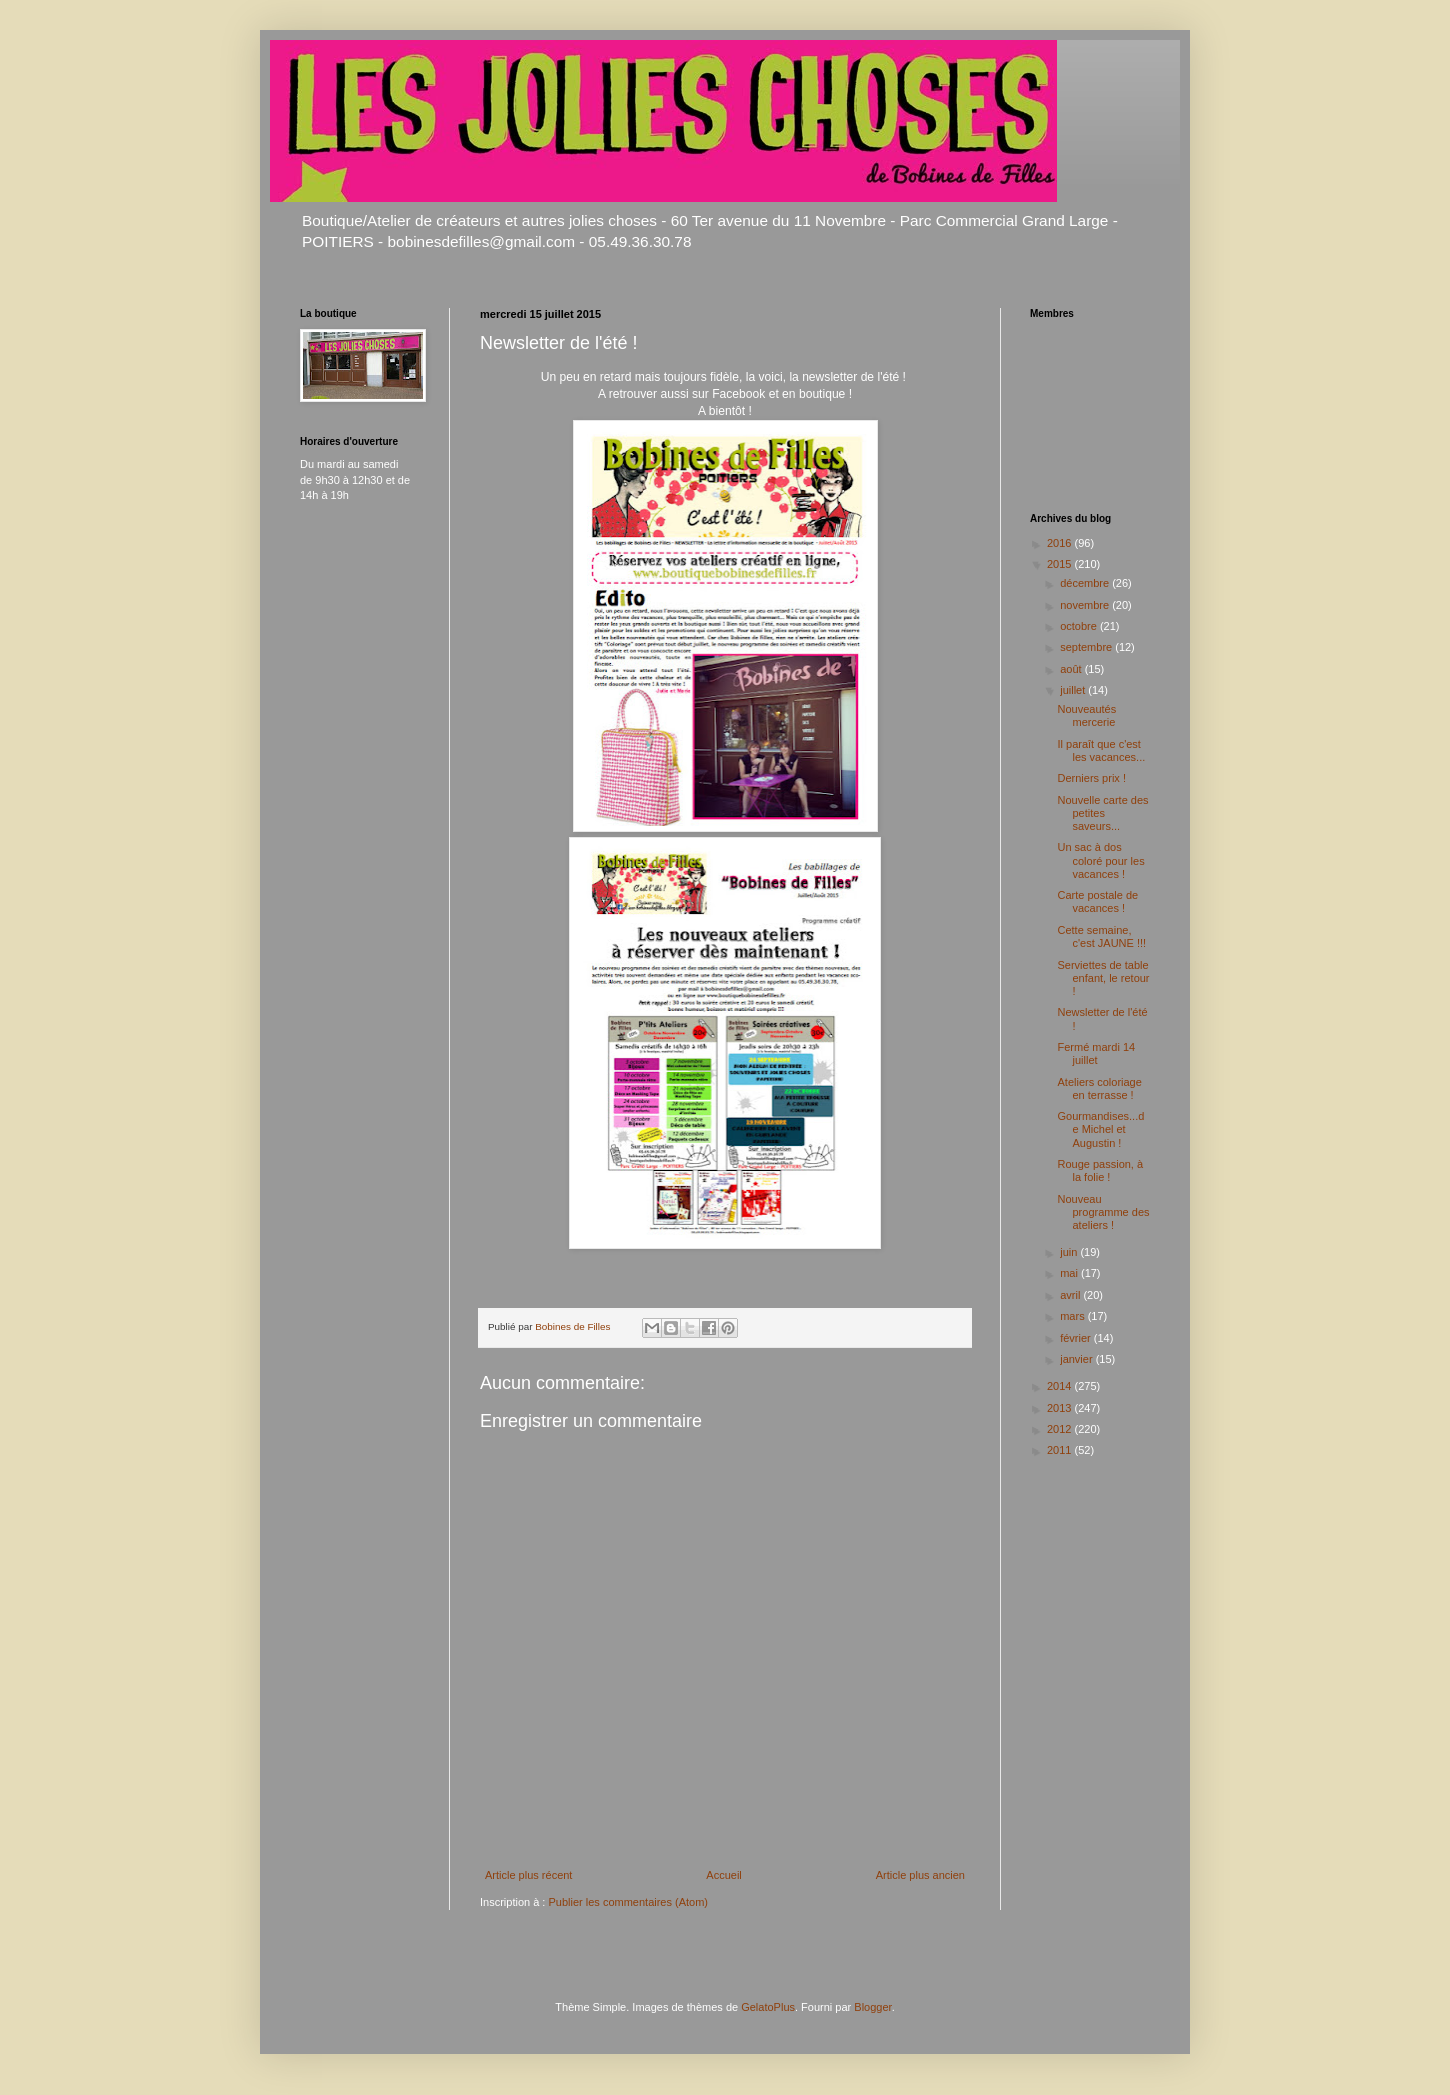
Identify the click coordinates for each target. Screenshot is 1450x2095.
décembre (1086, 583)
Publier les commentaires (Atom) (628, 1902)
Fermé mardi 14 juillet (1096, 1053)
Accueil (723, 1875)
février (1077, 1338)
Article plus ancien (920, 1875)
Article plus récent (528, 1875)
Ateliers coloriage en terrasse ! (1099, 1088)
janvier (1077, 1359)
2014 (1061, 1386)
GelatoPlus (768, 2007)
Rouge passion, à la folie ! (1100, 1170)
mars (1074, 1316)
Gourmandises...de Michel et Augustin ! (1100, 1129)
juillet (1074, 690)
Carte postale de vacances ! (1097, 901)
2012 (1061, 1429)
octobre (1080, 626)
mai (1070, 1273)
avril (1071, 1295)
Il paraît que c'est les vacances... (1101, 750)
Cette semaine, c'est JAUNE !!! (1101, 936)
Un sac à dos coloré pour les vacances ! (1100, 860)
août (1072, 669)
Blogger (872, 2007)
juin (1070, 1252)
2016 (1061, 543)
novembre (1086, 605)
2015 (1061, 564)
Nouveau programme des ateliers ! (1103, 1212)
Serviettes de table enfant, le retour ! (1103, 978)
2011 (1061, 1450)
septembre (1087, 647)
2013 (1061, 1408)
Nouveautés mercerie (1086, 715)
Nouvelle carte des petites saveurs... (1102, 813)
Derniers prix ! (1091, 778)
